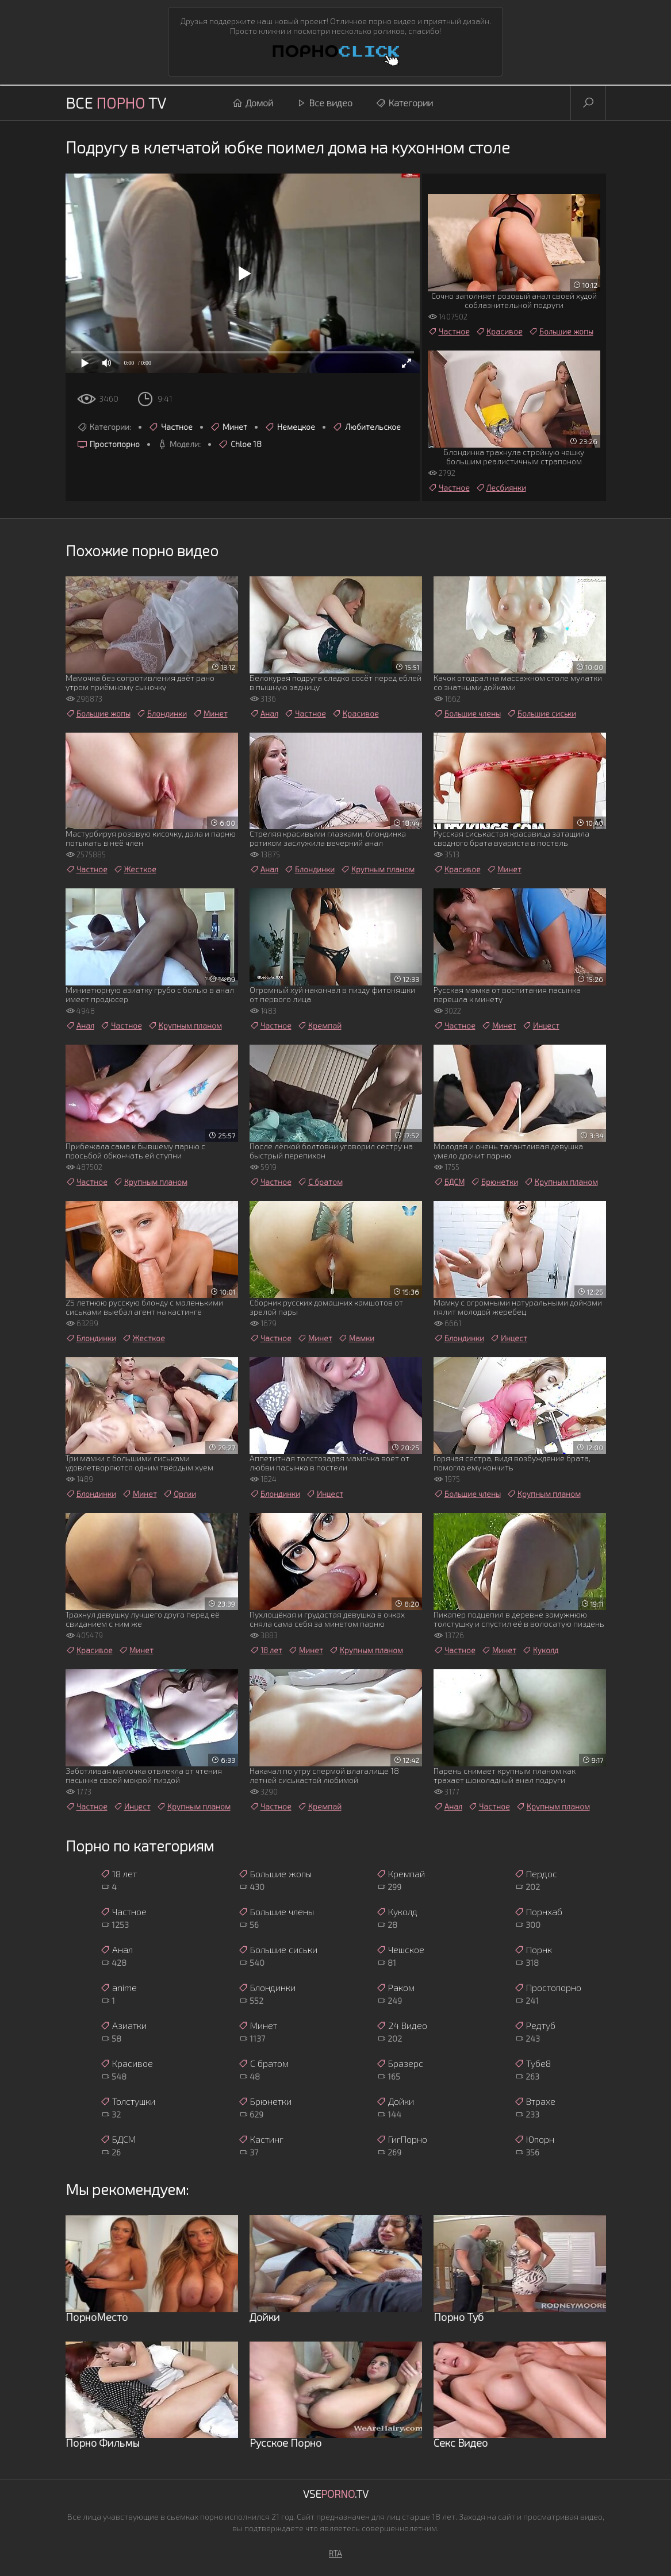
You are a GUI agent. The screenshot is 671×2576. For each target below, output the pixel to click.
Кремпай (319, 1025)
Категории (404, 103)
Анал (264, 713)
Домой (252, 103)
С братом (320, 1182)
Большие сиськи (541, 713)
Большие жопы (560, 331)
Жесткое (134, 869)
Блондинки (161, 713)
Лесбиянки (501, 487)
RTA (335, 2553)
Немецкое (289, 427)
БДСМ (449, 1182)
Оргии (179, 1494)
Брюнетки (494, 1182)
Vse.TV (336, 2494)
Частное (170, 427)
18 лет (266, 1650)
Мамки (356, 1338)
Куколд (540, 1650)
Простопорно (108, 444)
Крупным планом (377, 869)
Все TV (116, 102)
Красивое (499, 331)
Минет (228, 427)
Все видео (324, 103)
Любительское (366, 427)
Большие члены (467, 713)
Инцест (540, 1025)
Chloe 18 (240, 444)
